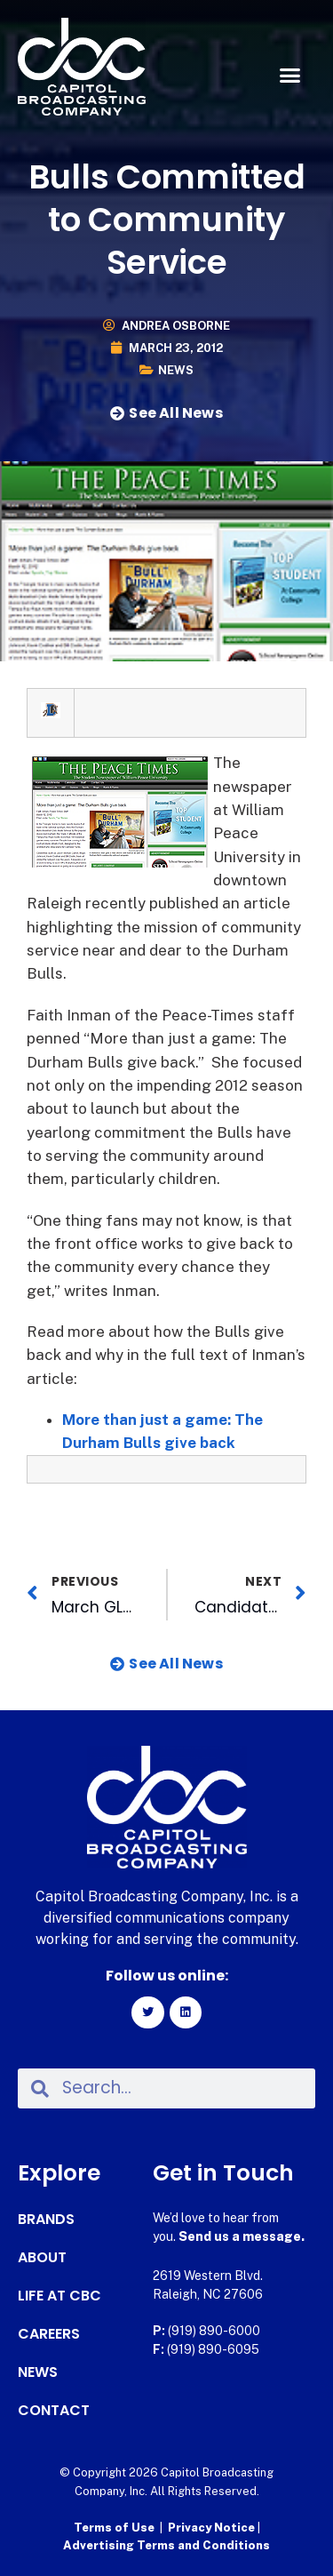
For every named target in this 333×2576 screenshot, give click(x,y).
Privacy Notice (213, 2527)
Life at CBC (59, 2296)
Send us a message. (241, 2236)
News (176, 370)
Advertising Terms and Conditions (166, 2545)
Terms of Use (114, 2527)
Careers (49, 2334)
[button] (290, 75)
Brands (46, 2219)
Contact (54, 2411)
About (42, 2258)
